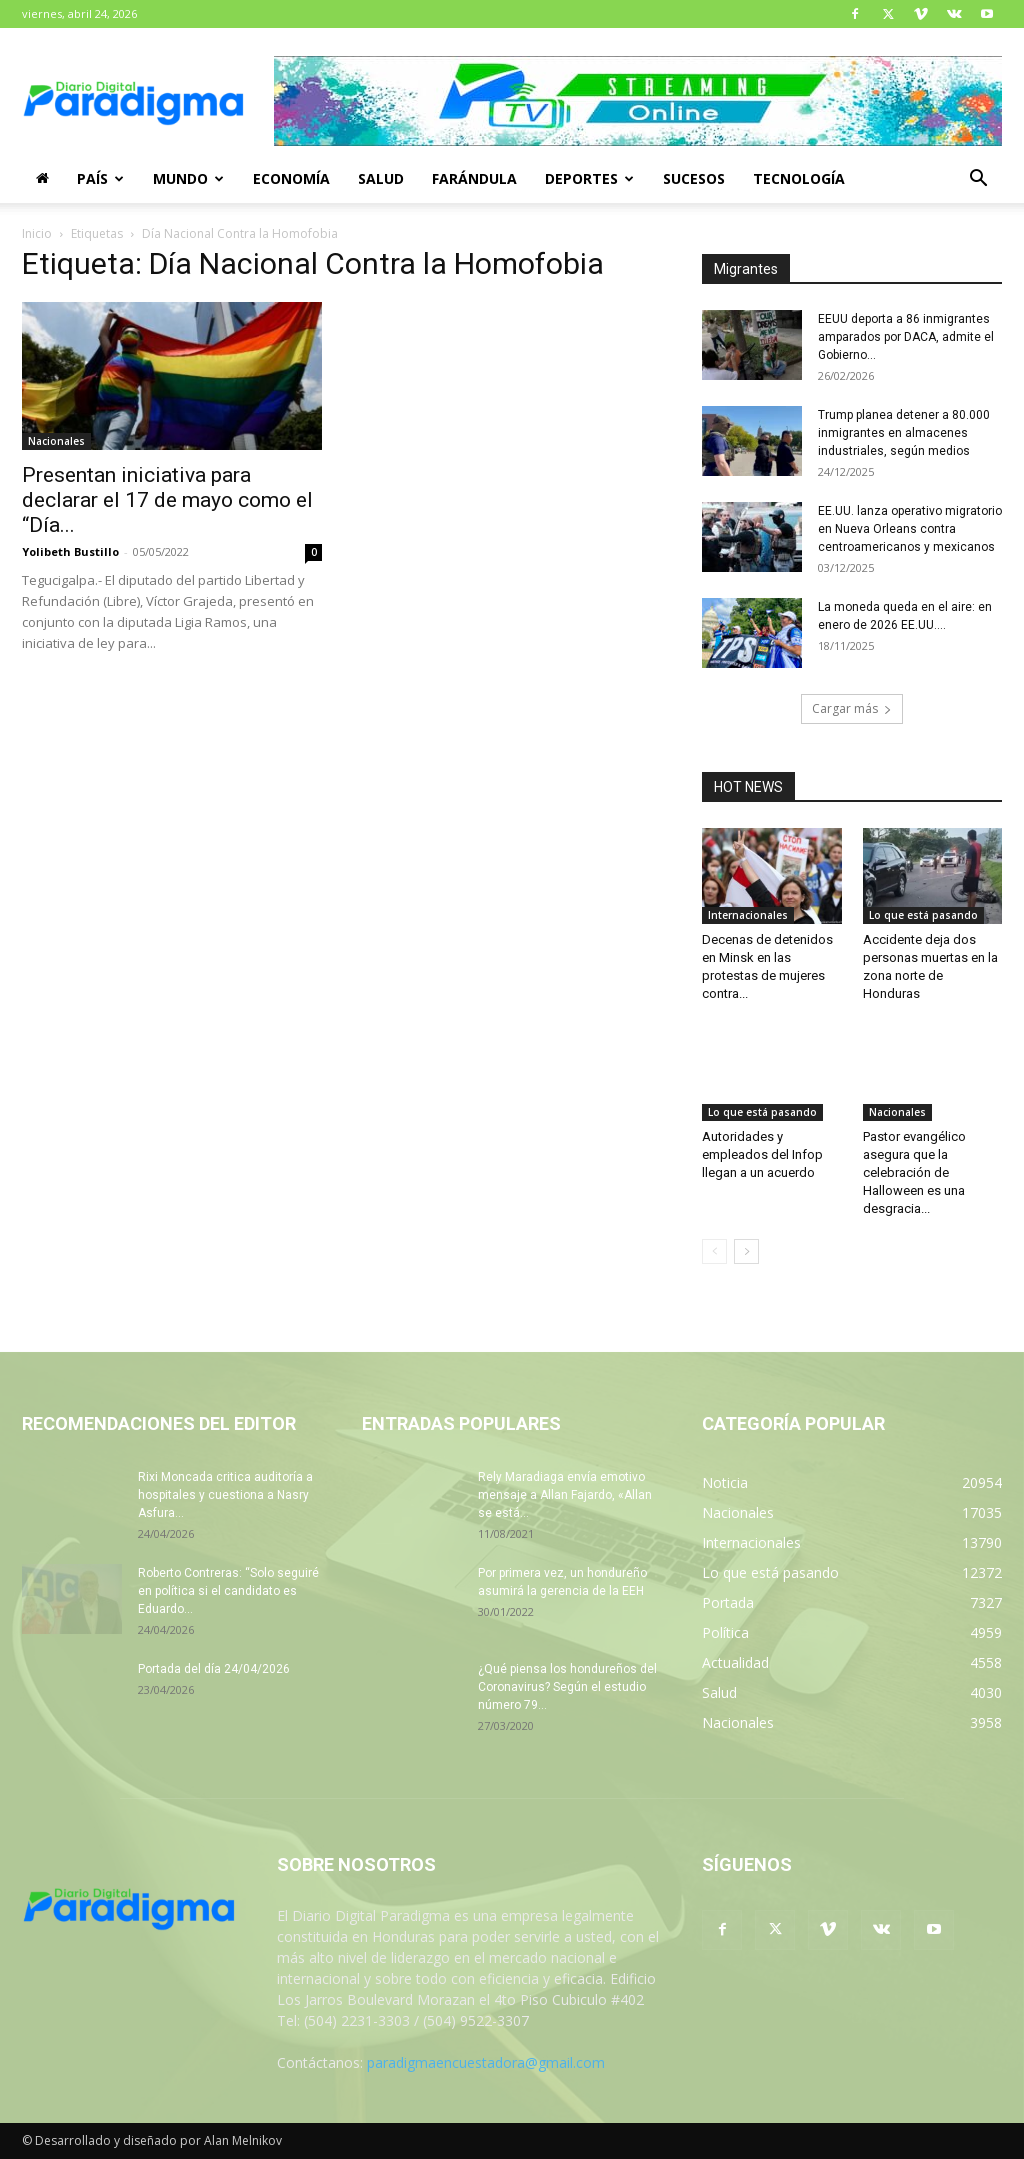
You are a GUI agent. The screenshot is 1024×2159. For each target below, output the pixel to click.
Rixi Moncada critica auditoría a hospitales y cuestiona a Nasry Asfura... (225, 1495)
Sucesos (694, 178)
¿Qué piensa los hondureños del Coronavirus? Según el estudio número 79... (567, 1687)
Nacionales (56, 441)
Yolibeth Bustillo (70, 551)
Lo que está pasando (923, 915)
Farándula (474, 178)
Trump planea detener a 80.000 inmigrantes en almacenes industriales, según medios (904, 433)
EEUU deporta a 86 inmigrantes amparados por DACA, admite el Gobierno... (906, 337)
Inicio (37, 233)
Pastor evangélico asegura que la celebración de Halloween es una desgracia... (914, 1172)
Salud (381, 178)
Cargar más (852, 708)
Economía (291, 178)
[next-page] (746, 1251)
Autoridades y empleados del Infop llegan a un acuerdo (762, 1154)
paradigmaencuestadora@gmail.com (486, 2062)
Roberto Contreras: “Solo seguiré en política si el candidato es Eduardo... (228, 1591)
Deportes (589, 178)
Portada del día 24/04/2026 (214, 1669)
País (100, 178)
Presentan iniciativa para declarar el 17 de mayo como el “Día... (167, 500)
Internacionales (748, 915)
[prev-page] (714, 1251)
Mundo (188, 178)
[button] (978, 180)
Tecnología (799, 178)
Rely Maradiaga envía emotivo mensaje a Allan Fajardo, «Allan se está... (565, 1495)
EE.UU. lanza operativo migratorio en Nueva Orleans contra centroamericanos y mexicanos (910, 529)
